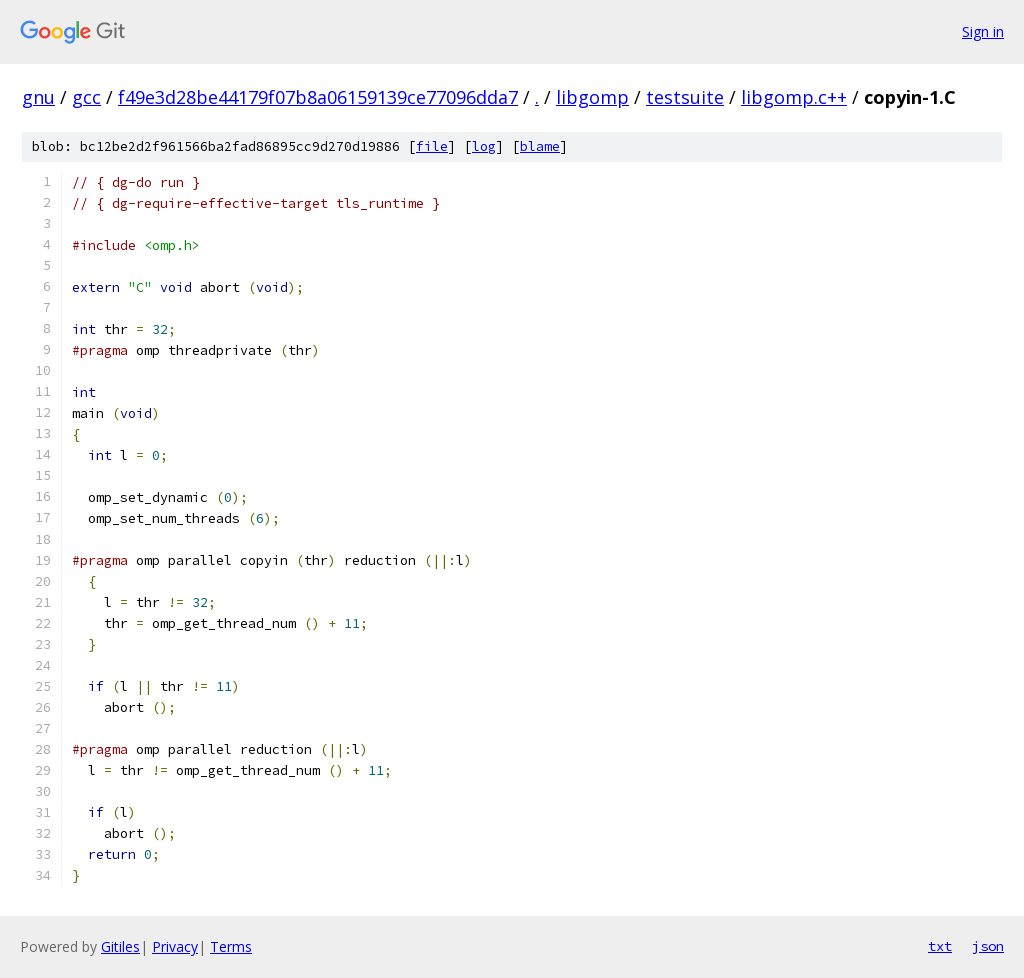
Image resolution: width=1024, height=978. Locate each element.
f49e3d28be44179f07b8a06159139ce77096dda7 (318, 97)
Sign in (983, 31)
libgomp (592, 97)
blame (540, 146)
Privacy (175, 946)
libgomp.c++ (794, 97)
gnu (38, 97)
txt (940, 946)
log (484, 146)
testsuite (685, 97)
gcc (86, 97)
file (432, 146)
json (988, 946)
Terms (231, 946)
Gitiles (120, 946)
